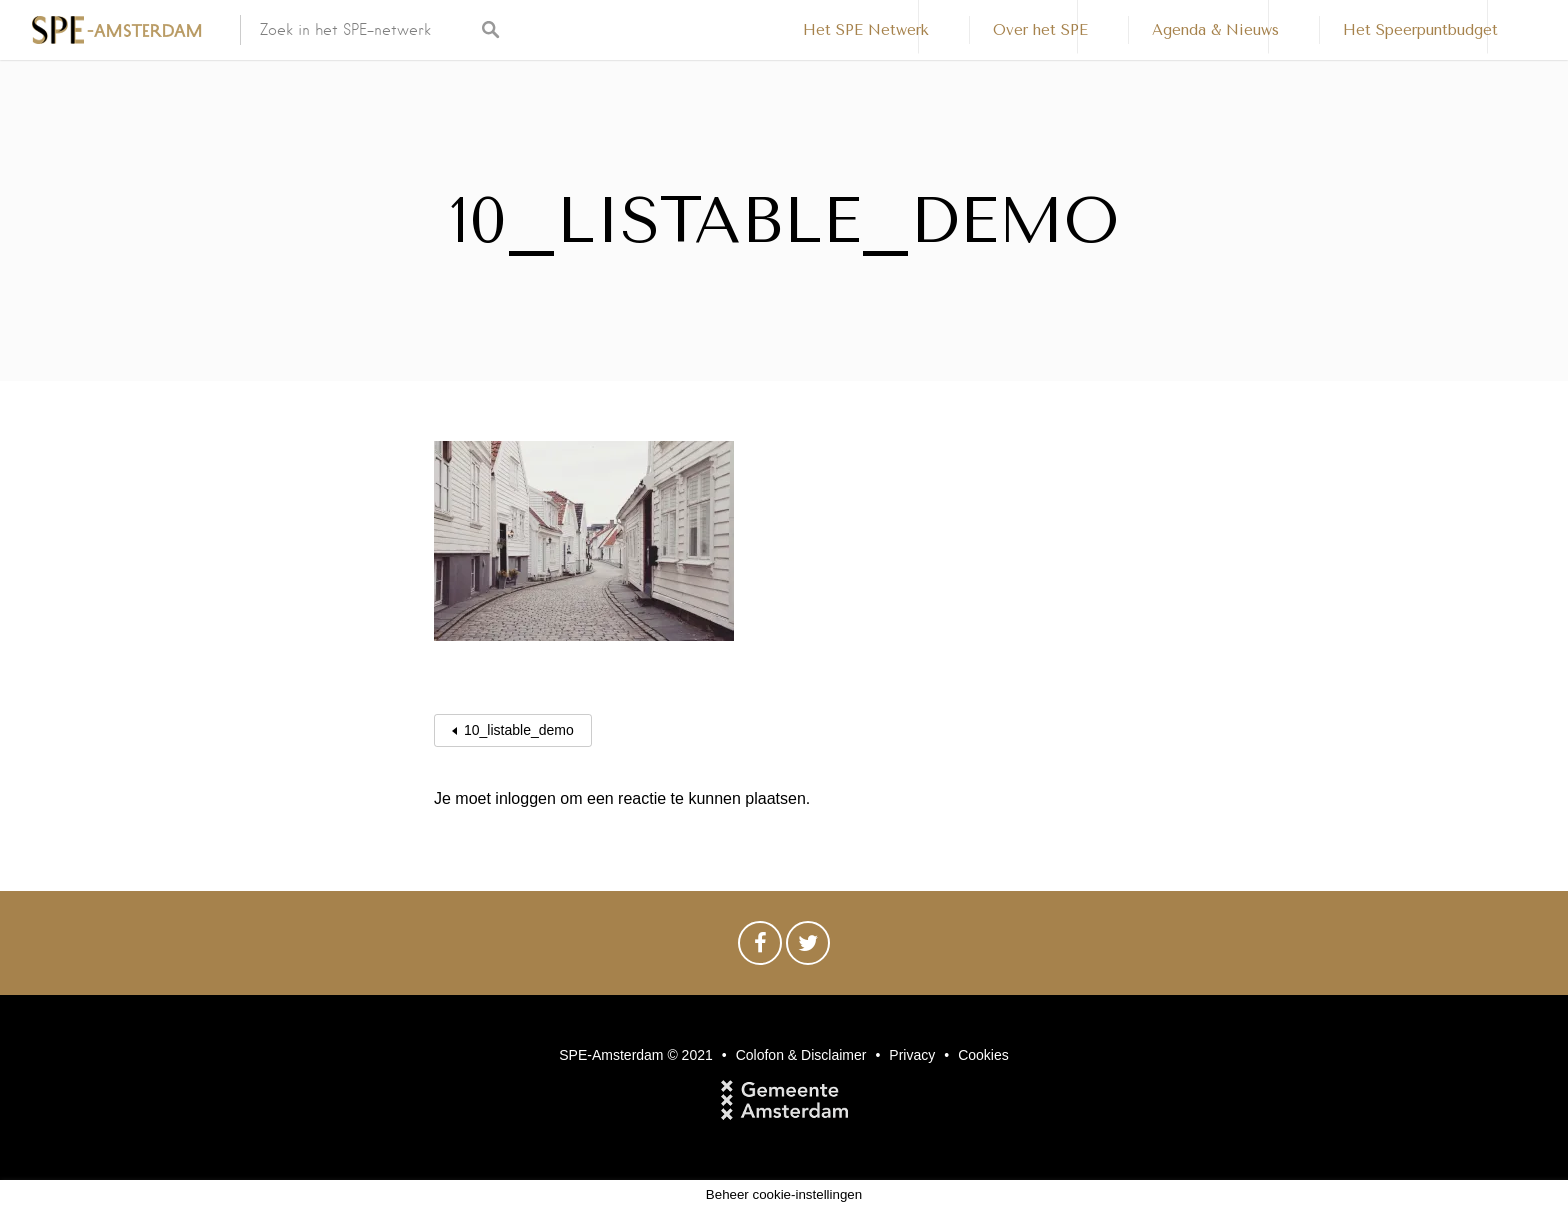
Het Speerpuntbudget (1420, 30)
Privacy (912, 1055)
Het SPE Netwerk (866, 30)
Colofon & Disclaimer (801, 1055)
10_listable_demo (519, 730)
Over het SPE (1040, 30)
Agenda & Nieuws (1215, 30)
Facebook (760, 948)
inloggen (525, 798)
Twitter (808, 948)
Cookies (983, 1055)
